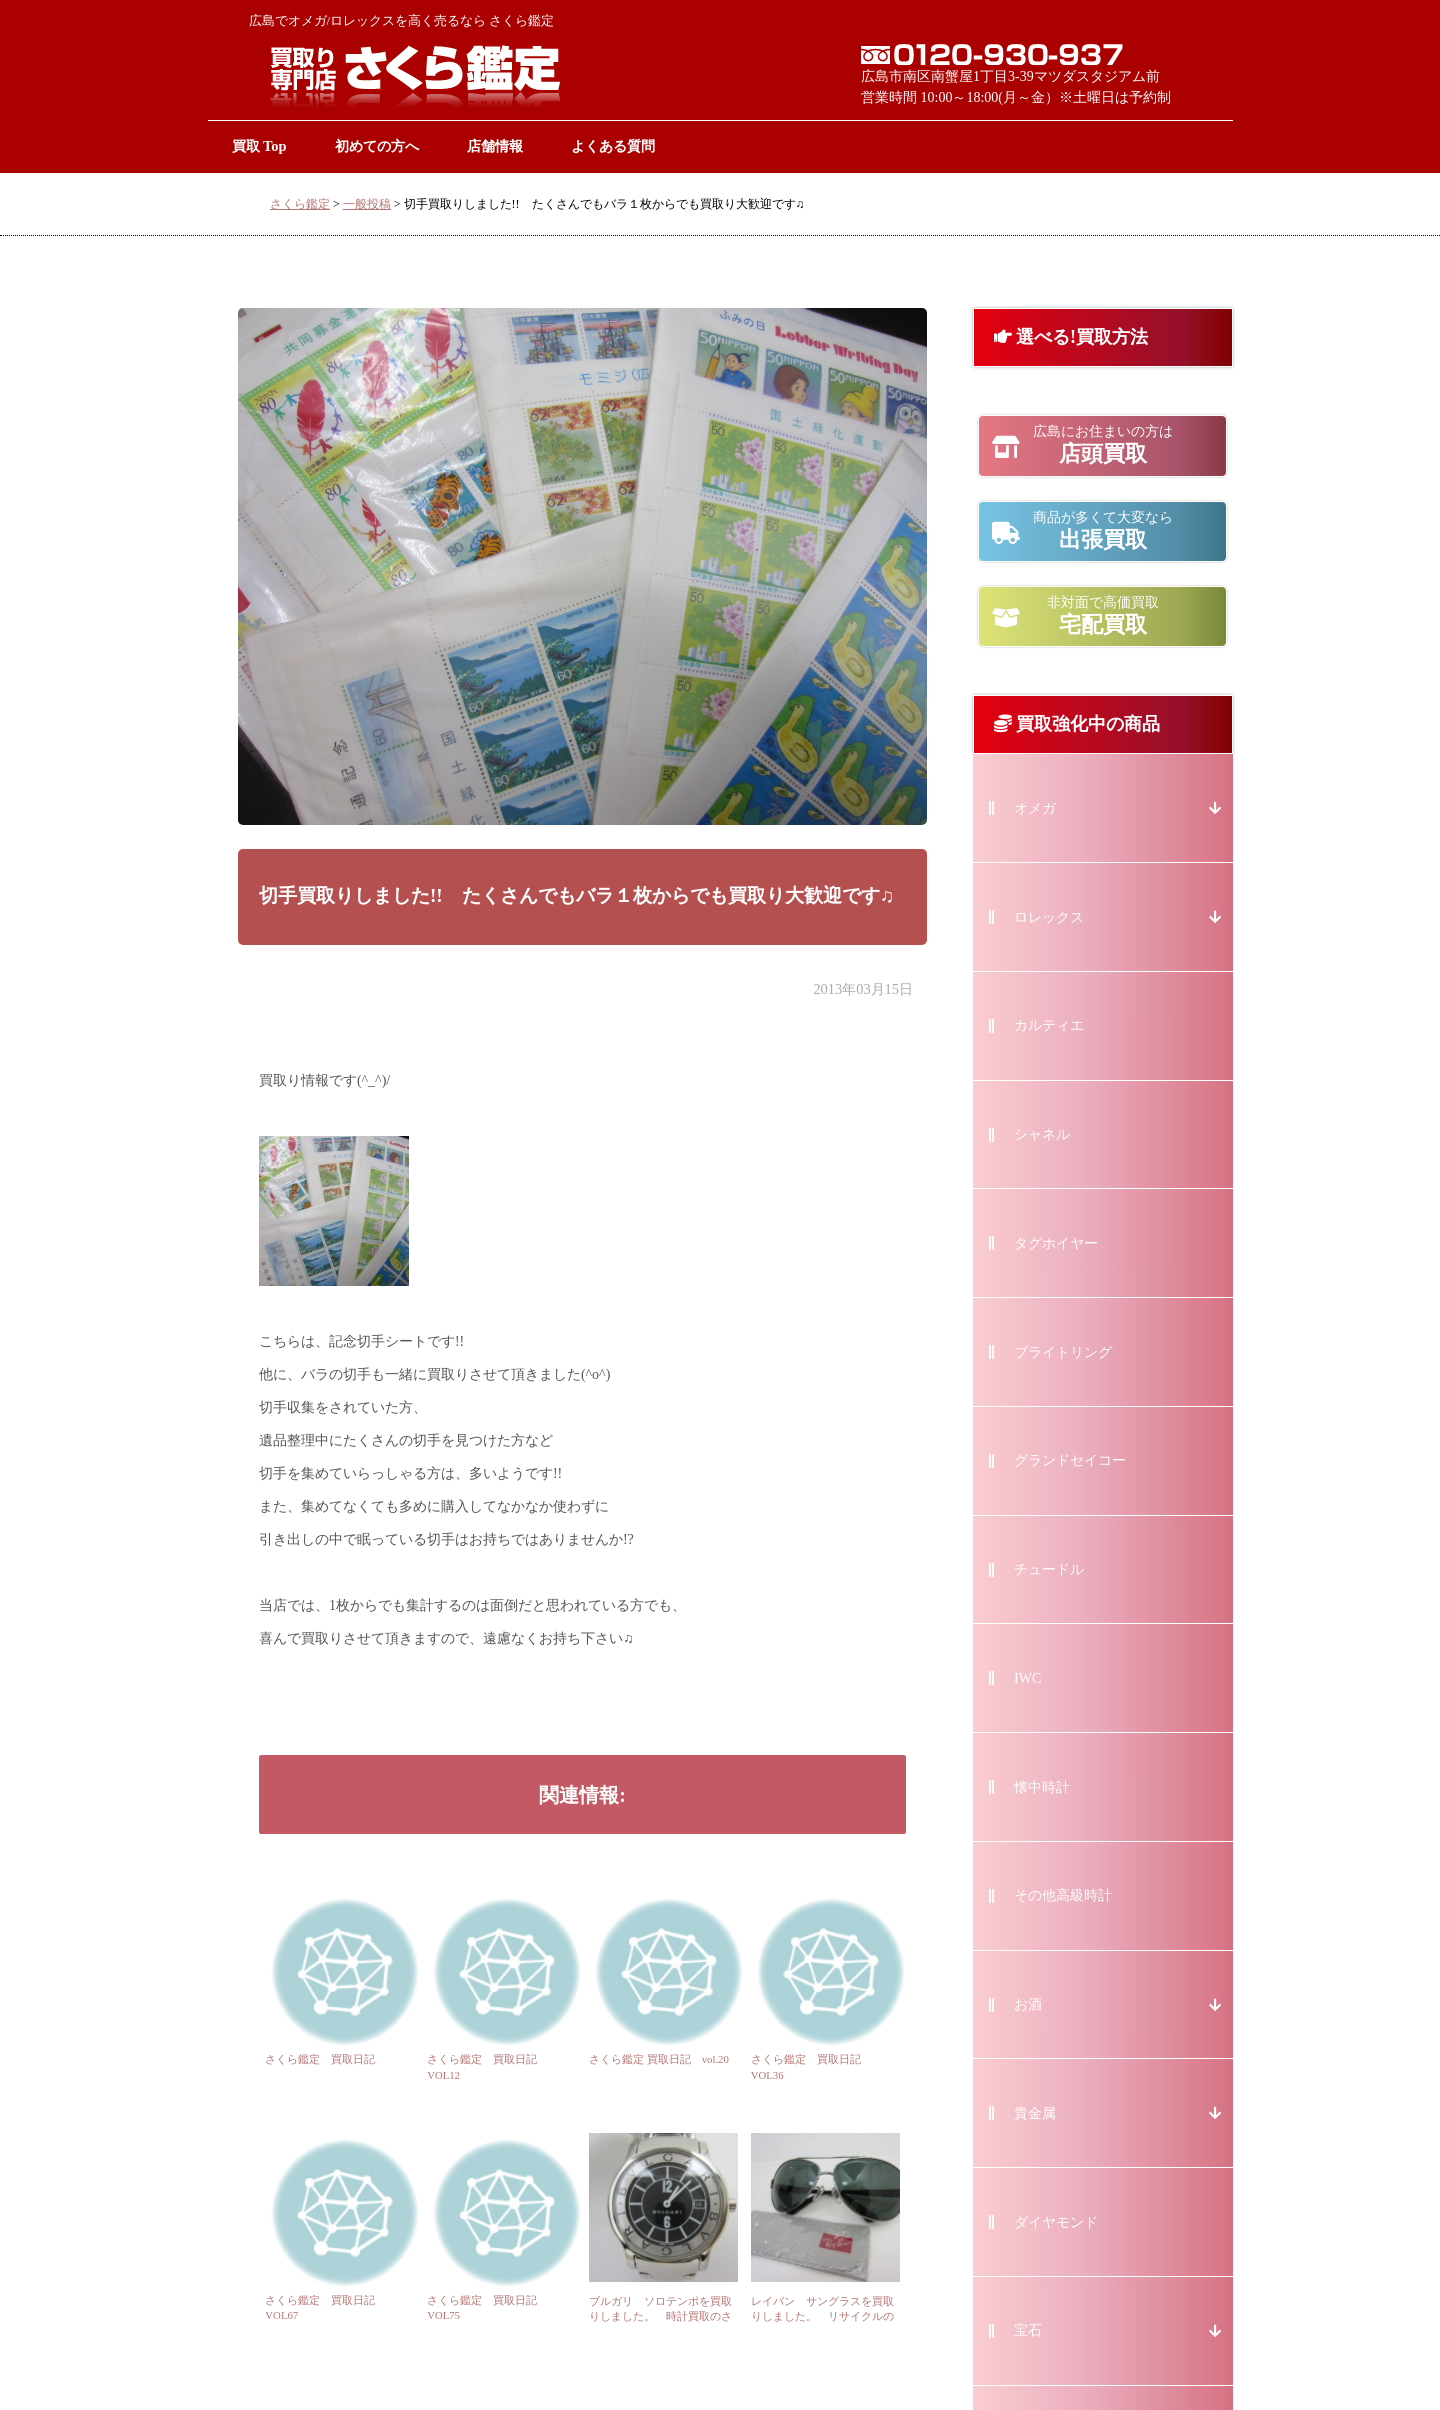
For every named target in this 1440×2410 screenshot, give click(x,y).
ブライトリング (1063, 1352)
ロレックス (1049, 917)
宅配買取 (1103, 616)
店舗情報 (495, 146)
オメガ (1035, 808)
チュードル (1049, 1569)
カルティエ (1049, 1025)
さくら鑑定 (300, 204)
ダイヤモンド (1056, 2222)
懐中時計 (1042, 1787)
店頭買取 (1103, 445)
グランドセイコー (1070, 1460)
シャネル (1042, 1134)
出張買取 (1103, 531)
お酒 (1028, 2004)
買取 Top (259, 146)
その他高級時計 (1063, 1895)
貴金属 (1035, 2113)
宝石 (1028, 2330)
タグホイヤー (1056, 1243)
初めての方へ (377, 146)
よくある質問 (613, 146)
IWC (1027, 1678)
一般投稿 (367, 204)
